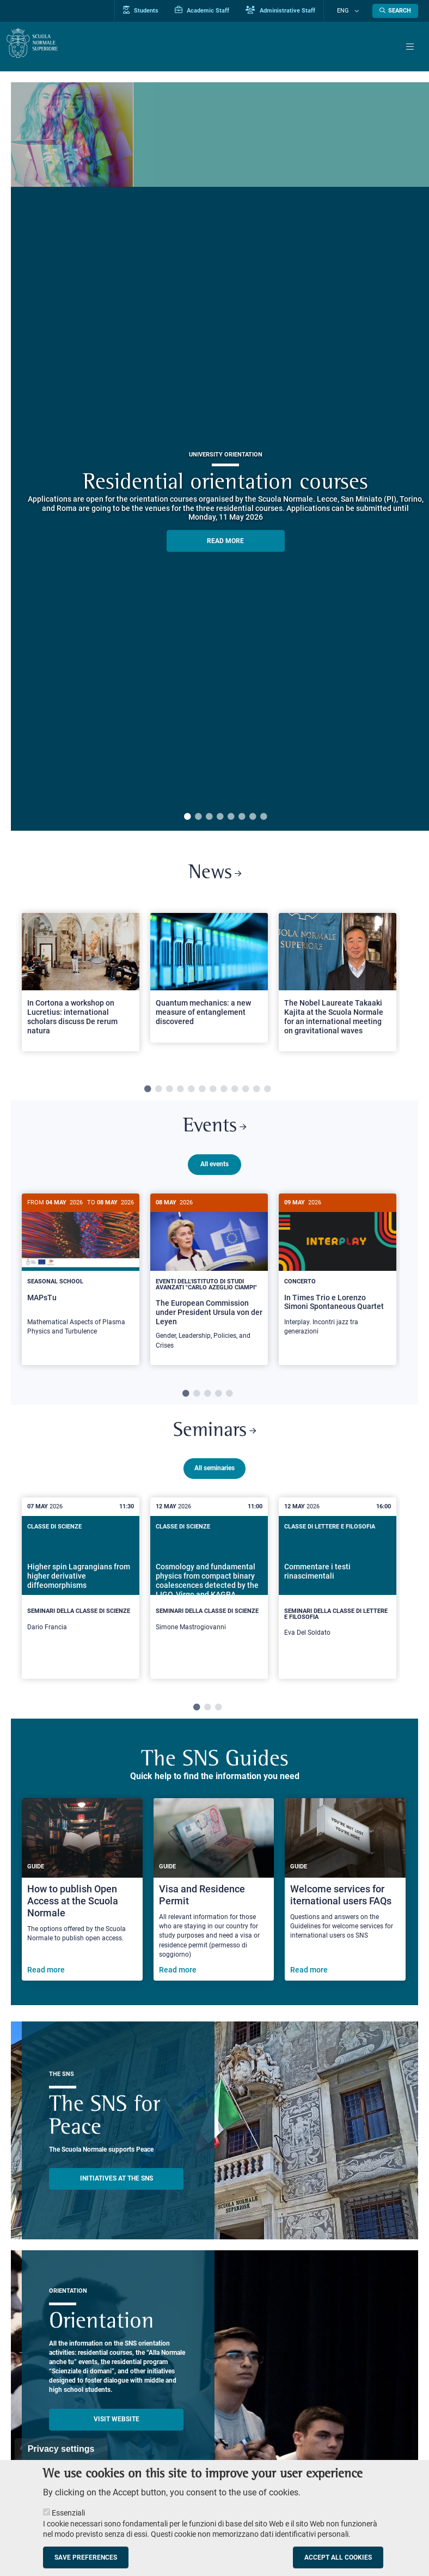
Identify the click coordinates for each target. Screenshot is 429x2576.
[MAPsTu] (80, 1275)
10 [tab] (245, 1092)
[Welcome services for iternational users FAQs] (345, 1904)
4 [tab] (219, 817)
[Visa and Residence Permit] (214, 1904)
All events (214, 1169)
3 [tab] (209, 817)
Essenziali (68, 2512)
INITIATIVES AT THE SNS (116, 2193)
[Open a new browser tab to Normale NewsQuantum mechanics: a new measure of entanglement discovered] (209, 980)
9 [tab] (234, 1092)
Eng (349, 11)
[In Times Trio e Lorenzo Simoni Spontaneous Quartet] (337, 1275)
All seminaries (214, 1483)
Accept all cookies (338, 2557)
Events (214, 1130)
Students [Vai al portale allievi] (153, 10)
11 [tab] (256, 1092)
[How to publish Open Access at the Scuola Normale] (82, 1904)
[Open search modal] (395, 11)
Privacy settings (61, 2448)
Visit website (116, 2434)
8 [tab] (263, 817)
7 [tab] (252, 817)
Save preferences (85, 2557)
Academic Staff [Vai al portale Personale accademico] (214, 10)
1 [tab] (187, 817)
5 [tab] (230, 817)
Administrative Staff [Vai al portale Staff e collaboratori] (293, 10)
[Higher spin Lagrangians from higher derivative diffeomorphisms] (80, 1600)
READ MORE (225, 541)
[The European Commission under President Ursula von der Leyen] (209, 1282)
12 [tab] (267, 1092)
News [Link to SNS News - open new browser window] (215, 874)
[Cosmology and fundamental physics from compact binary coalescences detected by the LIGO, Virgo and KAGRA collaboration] (209, 1600)
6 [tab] (241, 817)
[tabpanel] (80, 989)
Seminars (215, 1444)
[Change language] (357, 11)
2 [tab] (198, 817)
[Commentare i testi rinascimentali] (337, 1603)
